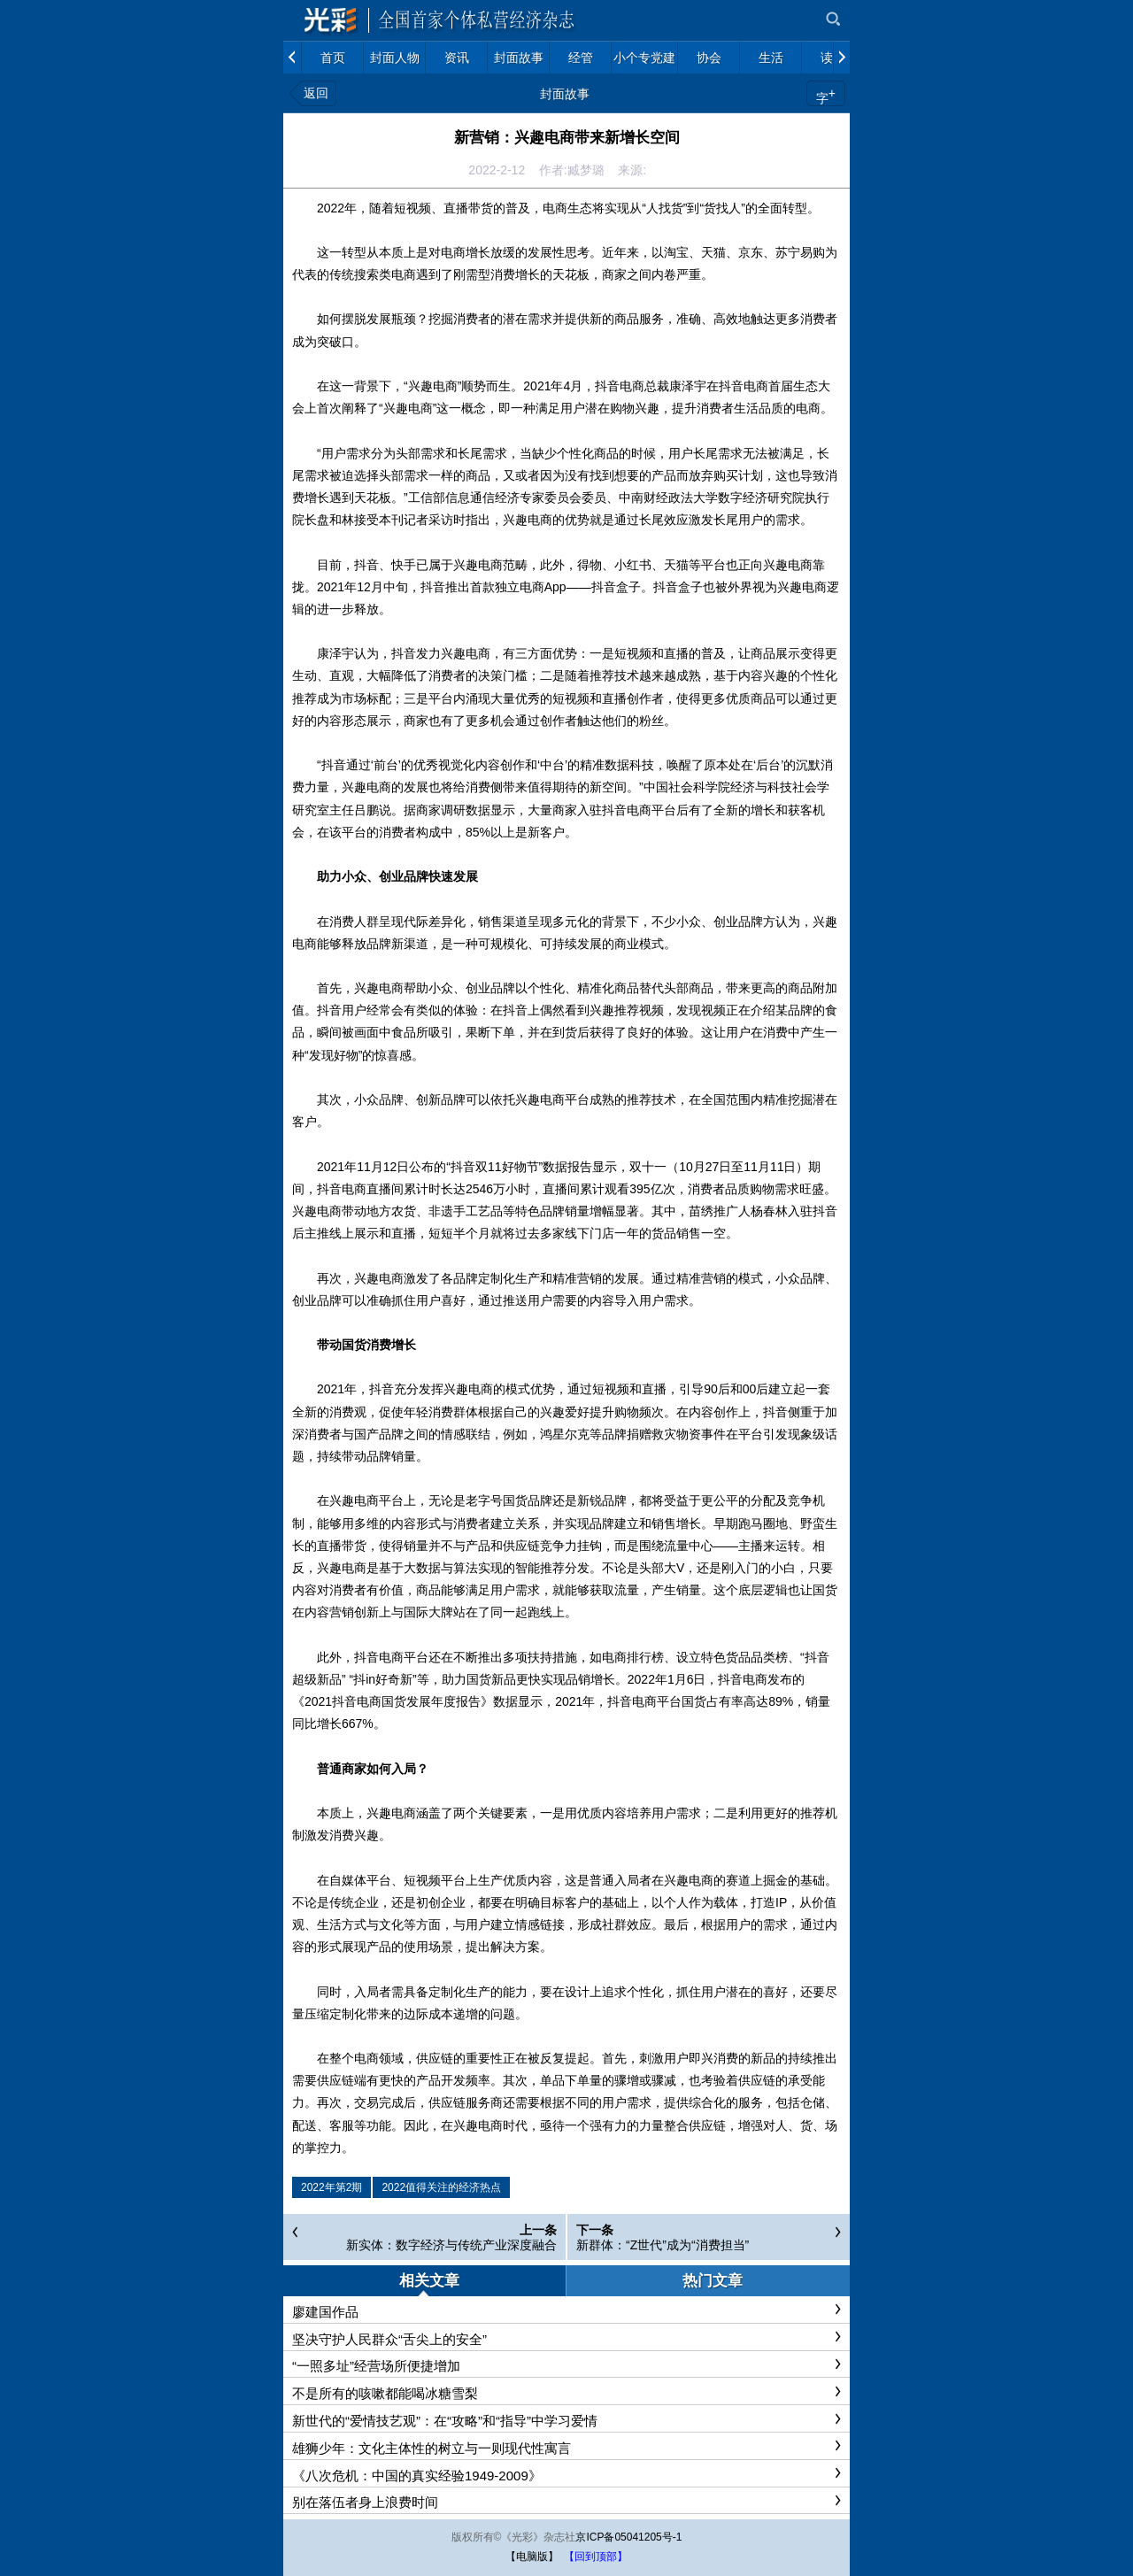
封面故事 (565, 94)
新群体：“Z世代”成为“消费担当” (662, 2245)
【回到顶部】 (596, 2556)
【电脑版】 (532, 2556)
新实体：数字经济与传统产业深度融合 (451, 2245)
